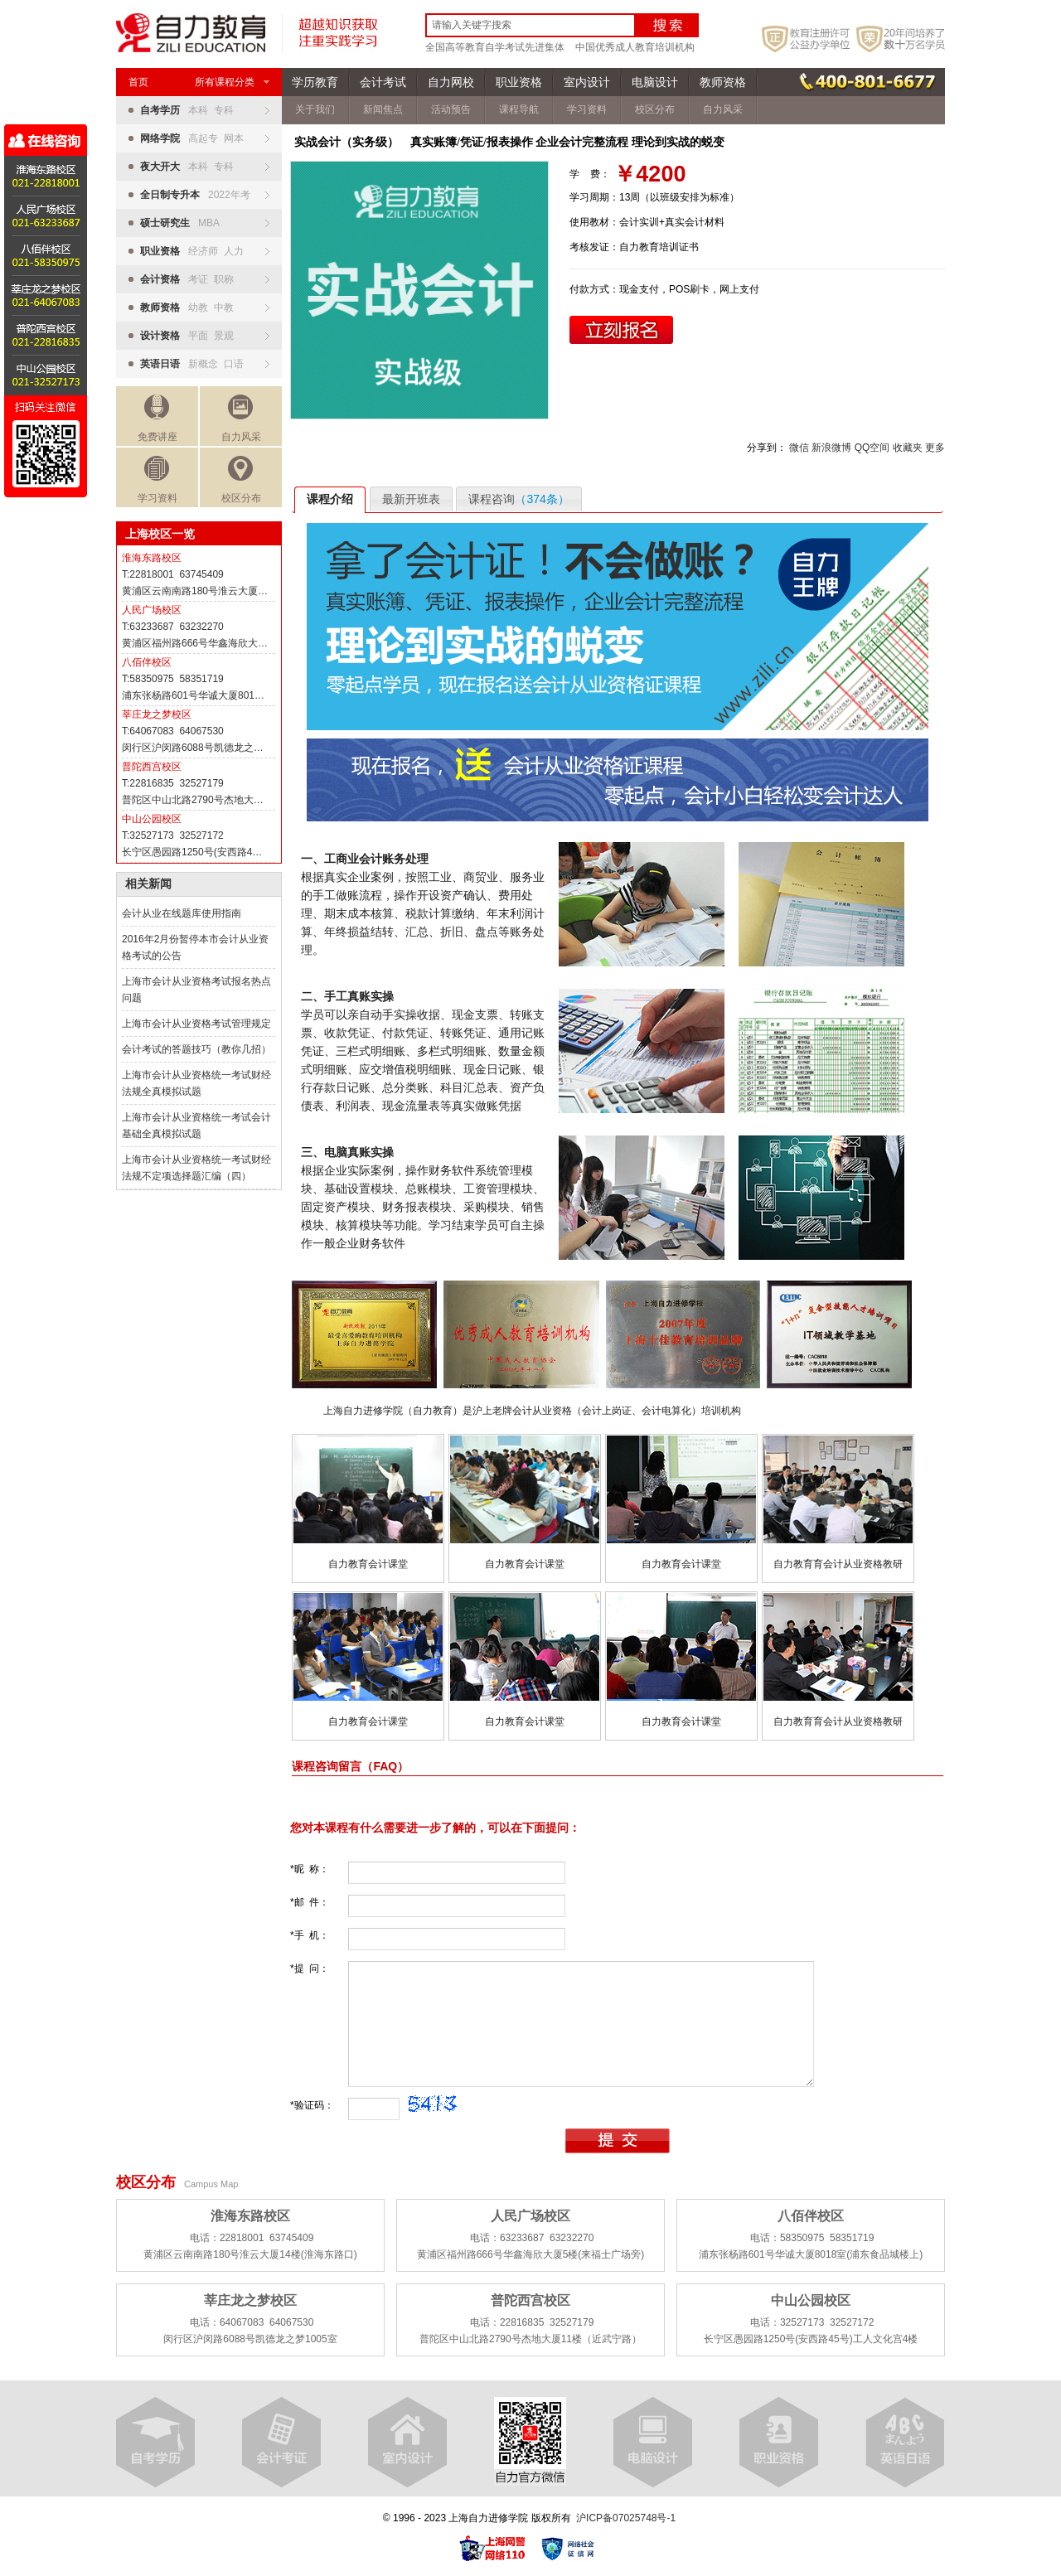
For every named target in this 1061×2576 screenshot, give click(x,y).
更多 (935, 447)
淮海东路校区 (152, 558)
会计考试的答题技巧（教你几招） (196, 1049)
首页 (138, 82)
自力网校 (451, 82)
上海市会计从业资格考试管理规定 (196, 1023)
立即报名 (621, 330)
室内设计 (587, 82)
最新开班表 (411, 499)
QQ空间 (872, 447)
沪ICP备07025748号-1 (626, 2518)
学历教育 (315, 82)
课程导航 (519, 109)
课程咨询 (518, 499)
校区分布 (241, 480)
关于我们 (315, 109)
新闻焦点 (383, 109)
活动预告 (451, 109)
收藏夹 (908, 447)
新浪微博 (831, 447)
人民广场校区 (152, 610)
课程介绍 (330, 499)
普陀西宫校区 (152, 766)
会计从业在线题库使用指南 (181, 913)
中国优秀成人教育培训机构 (635, 47)
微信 (799, 447)
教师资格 (723, 82)
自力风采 (241, 419)
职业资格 (519, 82)
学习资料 (157, 480)
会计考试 (383, 82)
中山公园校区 (152, 819)
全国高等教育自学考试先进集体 (494, 47)
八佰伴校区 (147, 662)
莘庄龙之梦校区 (156, 714)
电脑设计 (655, 82)
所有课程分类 (232, 82)
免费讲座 (157, 419)
